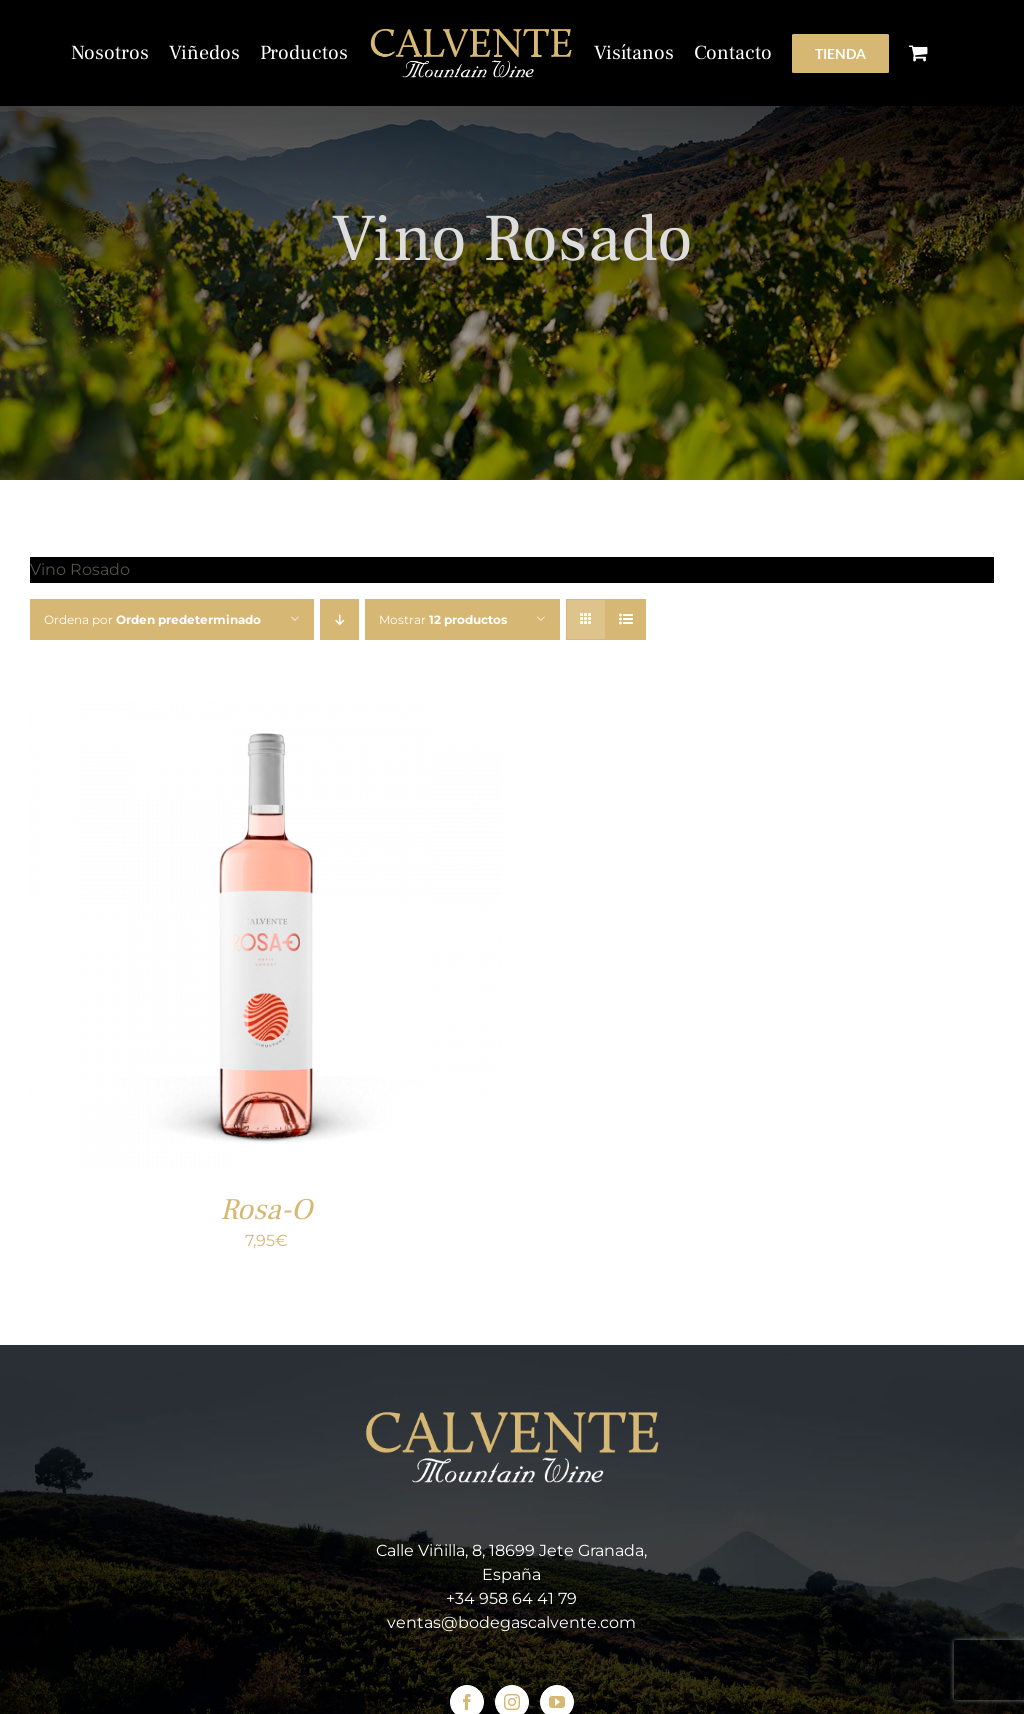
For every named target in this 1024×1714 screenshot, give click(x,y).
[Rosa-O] (266, 712)
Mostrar (443, 619)
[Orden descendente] (339, 619)
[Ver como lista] (625, 619)
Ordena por (152, 619)
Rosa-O (266, 1209)
